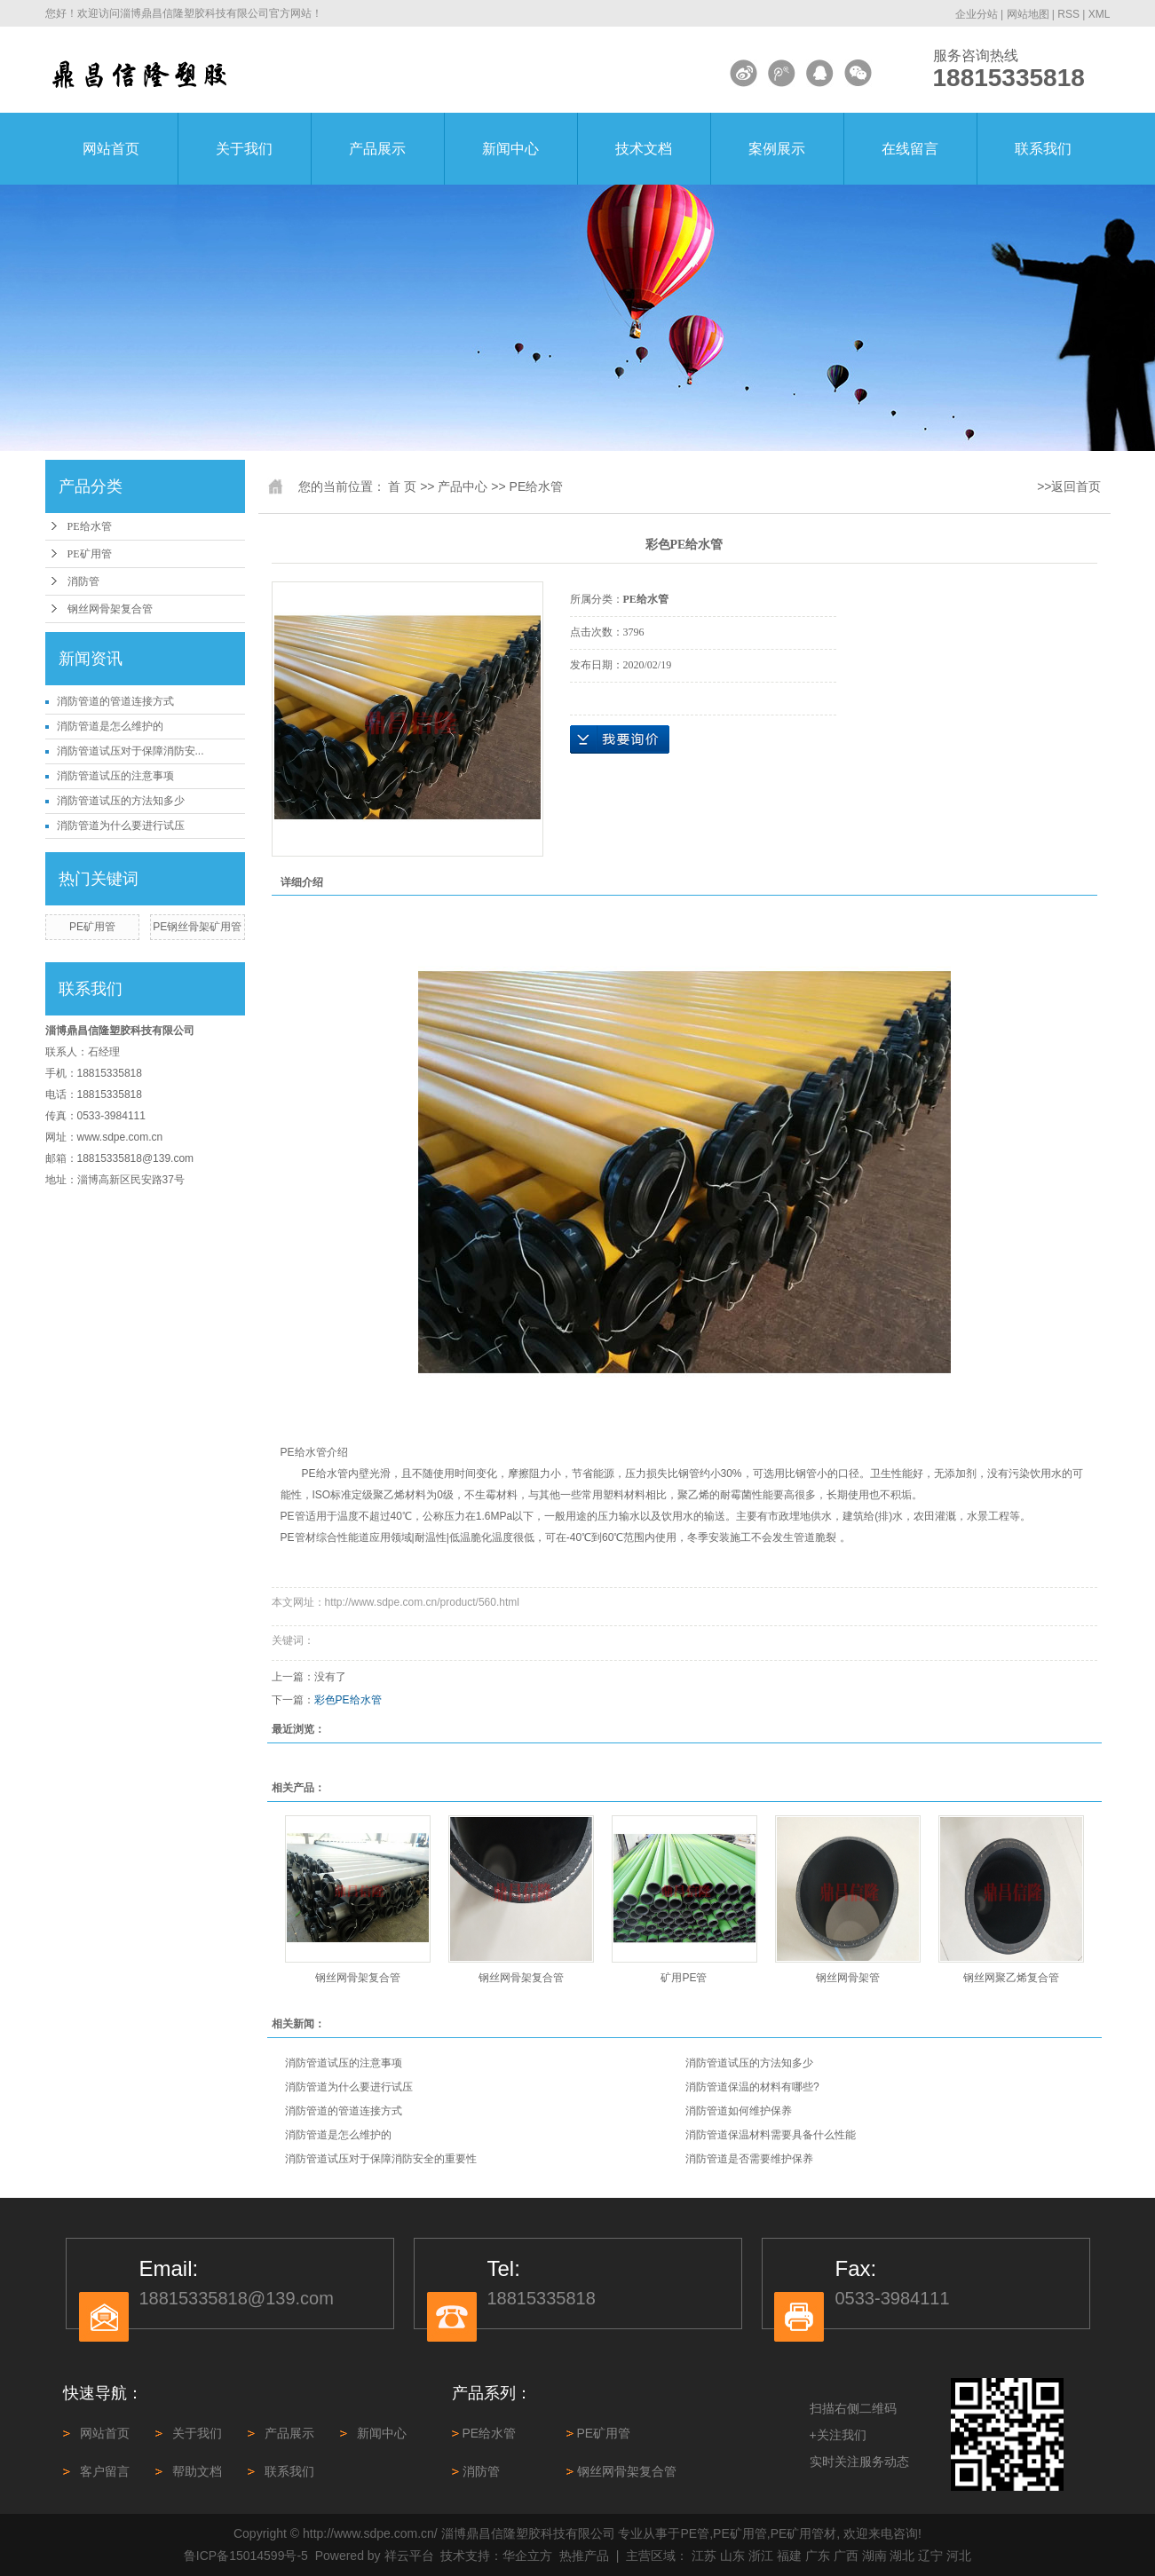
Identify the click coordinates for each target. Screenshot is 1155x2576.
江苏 (704, 2555)
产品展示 (377, 148)
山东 (732, 2555)
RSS (1068, 14)
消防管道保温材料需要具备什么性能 (770, 2135)
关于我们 (244, 148)
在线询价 (619, 739)
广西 (846, 2555)
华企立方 (527, 2555)
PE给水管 (89, 526)
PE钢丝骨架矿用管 (197, 927)
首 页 (402, 486)
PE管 (695, 2533)
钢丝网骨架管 (848, 1978)
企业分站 (976, 14)
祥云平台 (409, 2555)
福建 (789, 2555)
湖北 (902, 2555)
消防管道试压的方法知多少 (121, 800)
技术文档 (643, 148)
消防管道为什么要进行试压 (121, 825)
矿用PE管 (684, 1978)
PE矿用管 (89, 554)
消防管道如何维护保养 (738, 2111)
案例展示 (776, 148)
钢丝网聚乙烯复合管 (1011, 1978)
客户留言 (105, 2471)
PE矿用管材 (804, 2533)
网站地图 (1028, 14)
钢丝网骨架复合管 (110, 609)
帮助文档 (197, 2471)
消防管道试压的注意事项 (115, 776)
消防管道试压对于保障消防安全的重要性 (381, 2159)
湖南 (874, 2555)
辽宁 (930, 2555)
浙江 (760, 2555)
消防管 (83, 581)
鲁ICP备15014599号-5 (246, 2555)
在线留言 (910, 148)
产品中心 (462, 486)
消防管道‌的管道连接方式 (115, 701)
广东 (817, 2555)
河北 (958, 2555)
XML (1099, 14)
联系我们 (1043, 148)
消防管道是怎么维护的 (110, 726)
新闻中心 (510, 148)
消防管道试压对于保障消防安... (130, 751)
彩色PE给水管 (348, 1700)
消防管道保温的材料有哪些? (752, 2087)
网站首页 (111, 148)
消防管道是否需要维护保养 (749, 2159)
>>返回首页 (1069, 486)
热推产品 (584, 2555)
